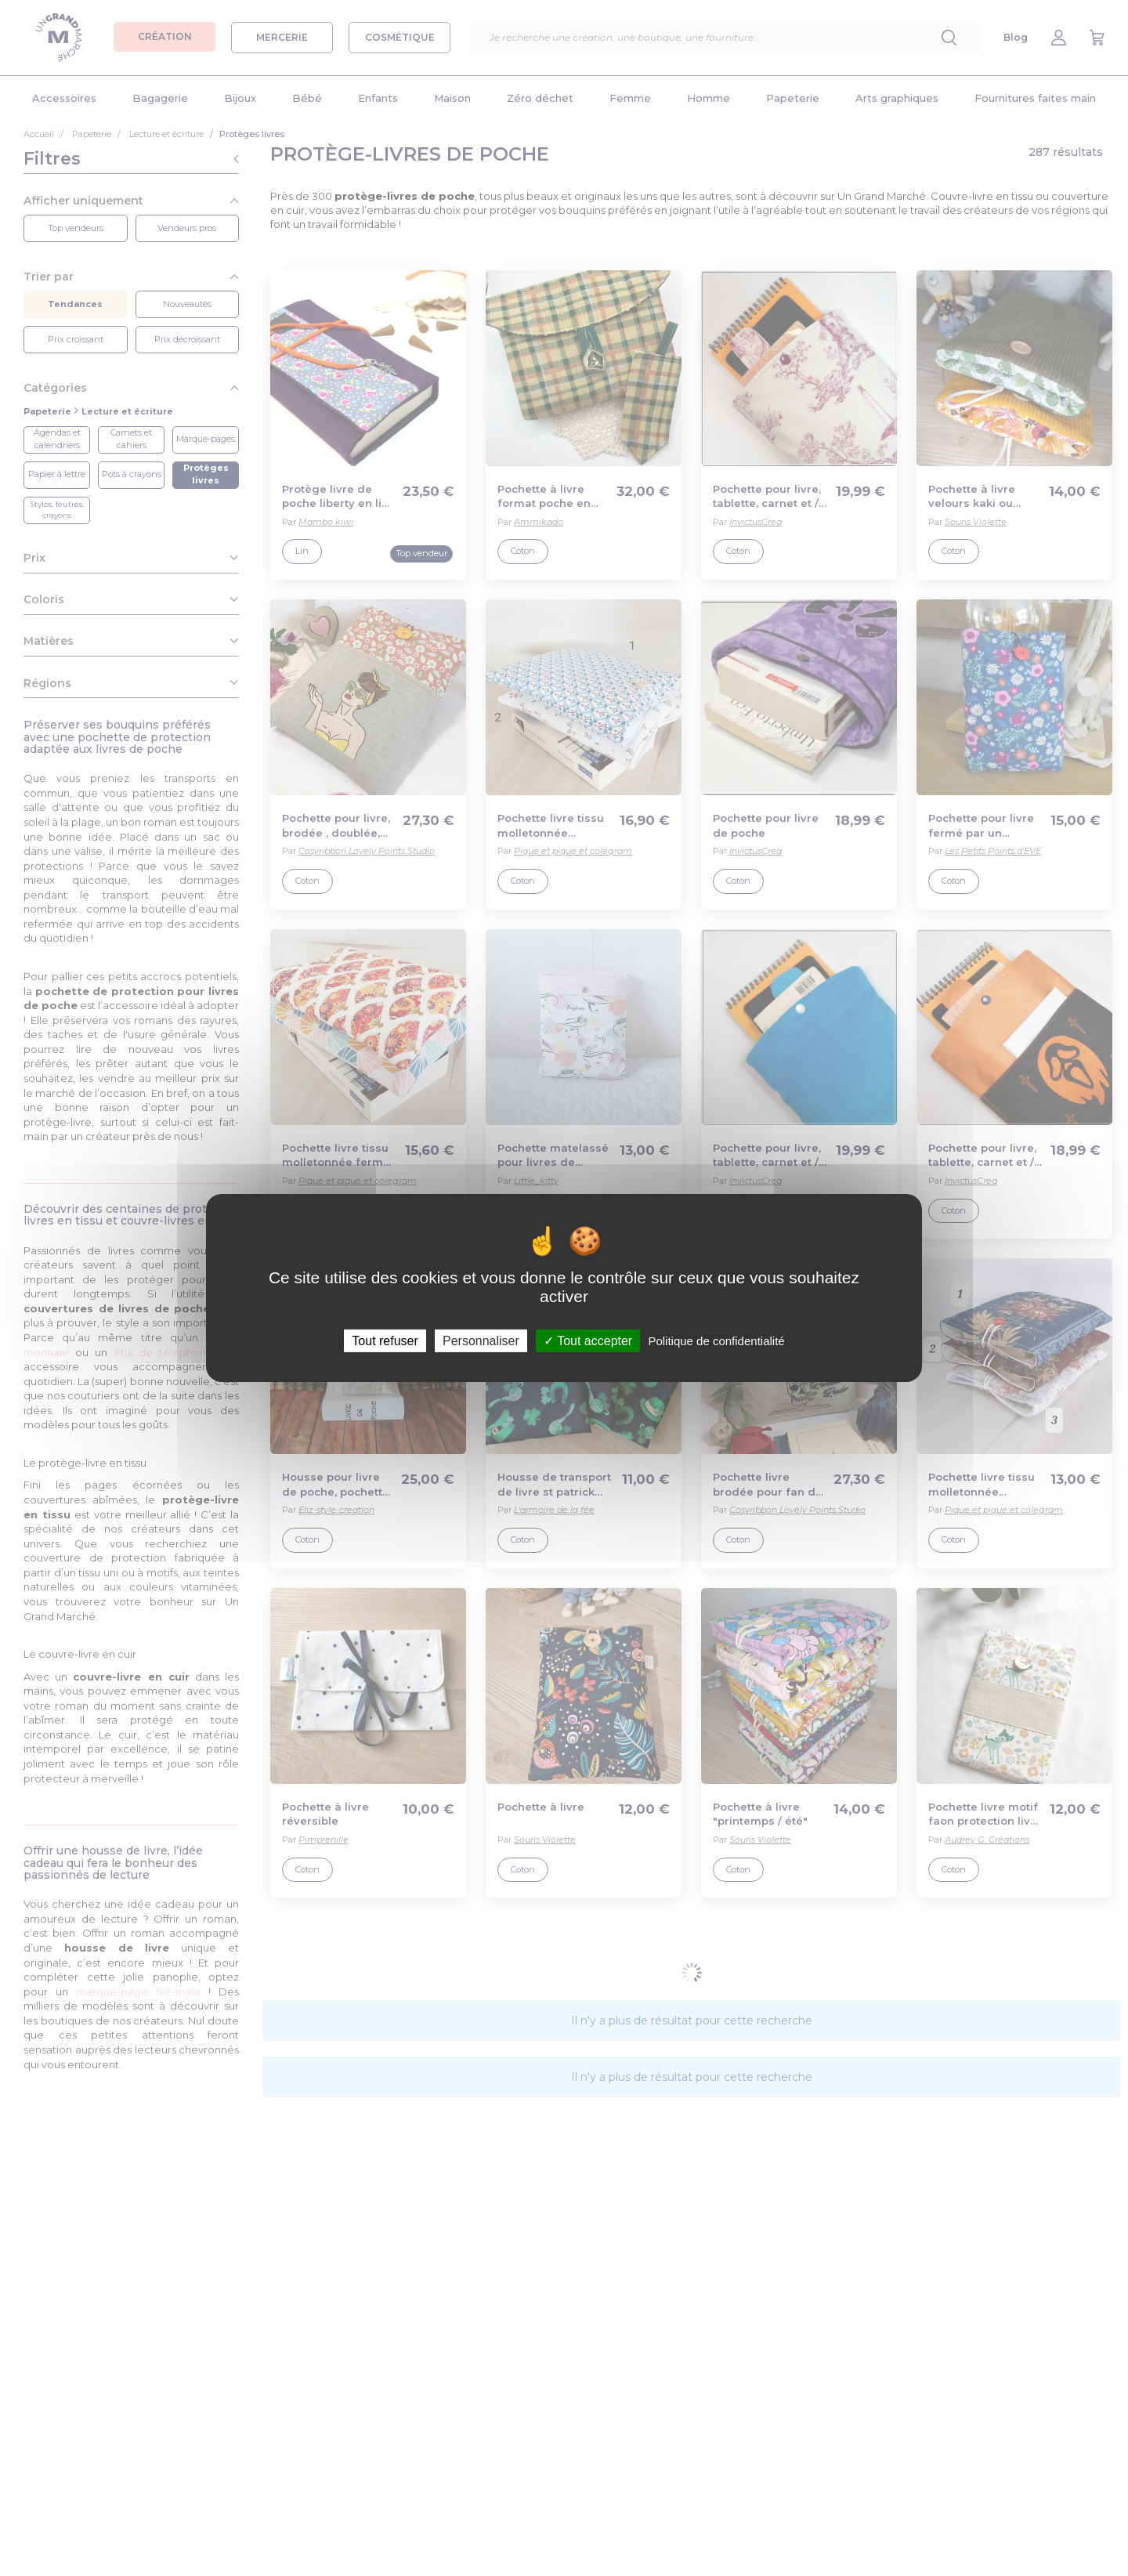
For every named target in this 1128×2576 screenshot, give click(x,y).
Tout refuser (385, 1341)
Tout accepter (588, 1341)
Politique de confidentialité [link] (716, 1341)
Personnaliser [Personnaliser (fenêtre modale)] (481, 1341)
